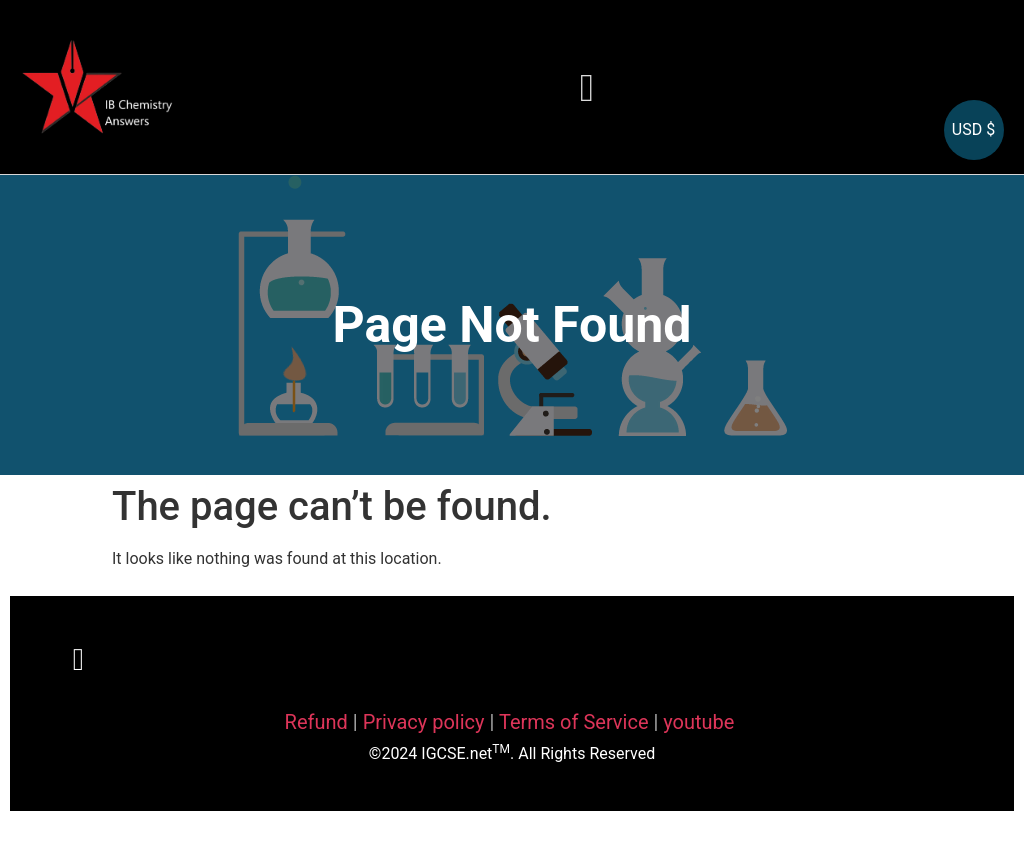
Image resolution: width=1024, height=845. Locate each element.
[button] (587, 87)
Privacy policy (424, 722)
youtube (698, 722)
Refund (316, 722)
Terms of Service (576, 722)
